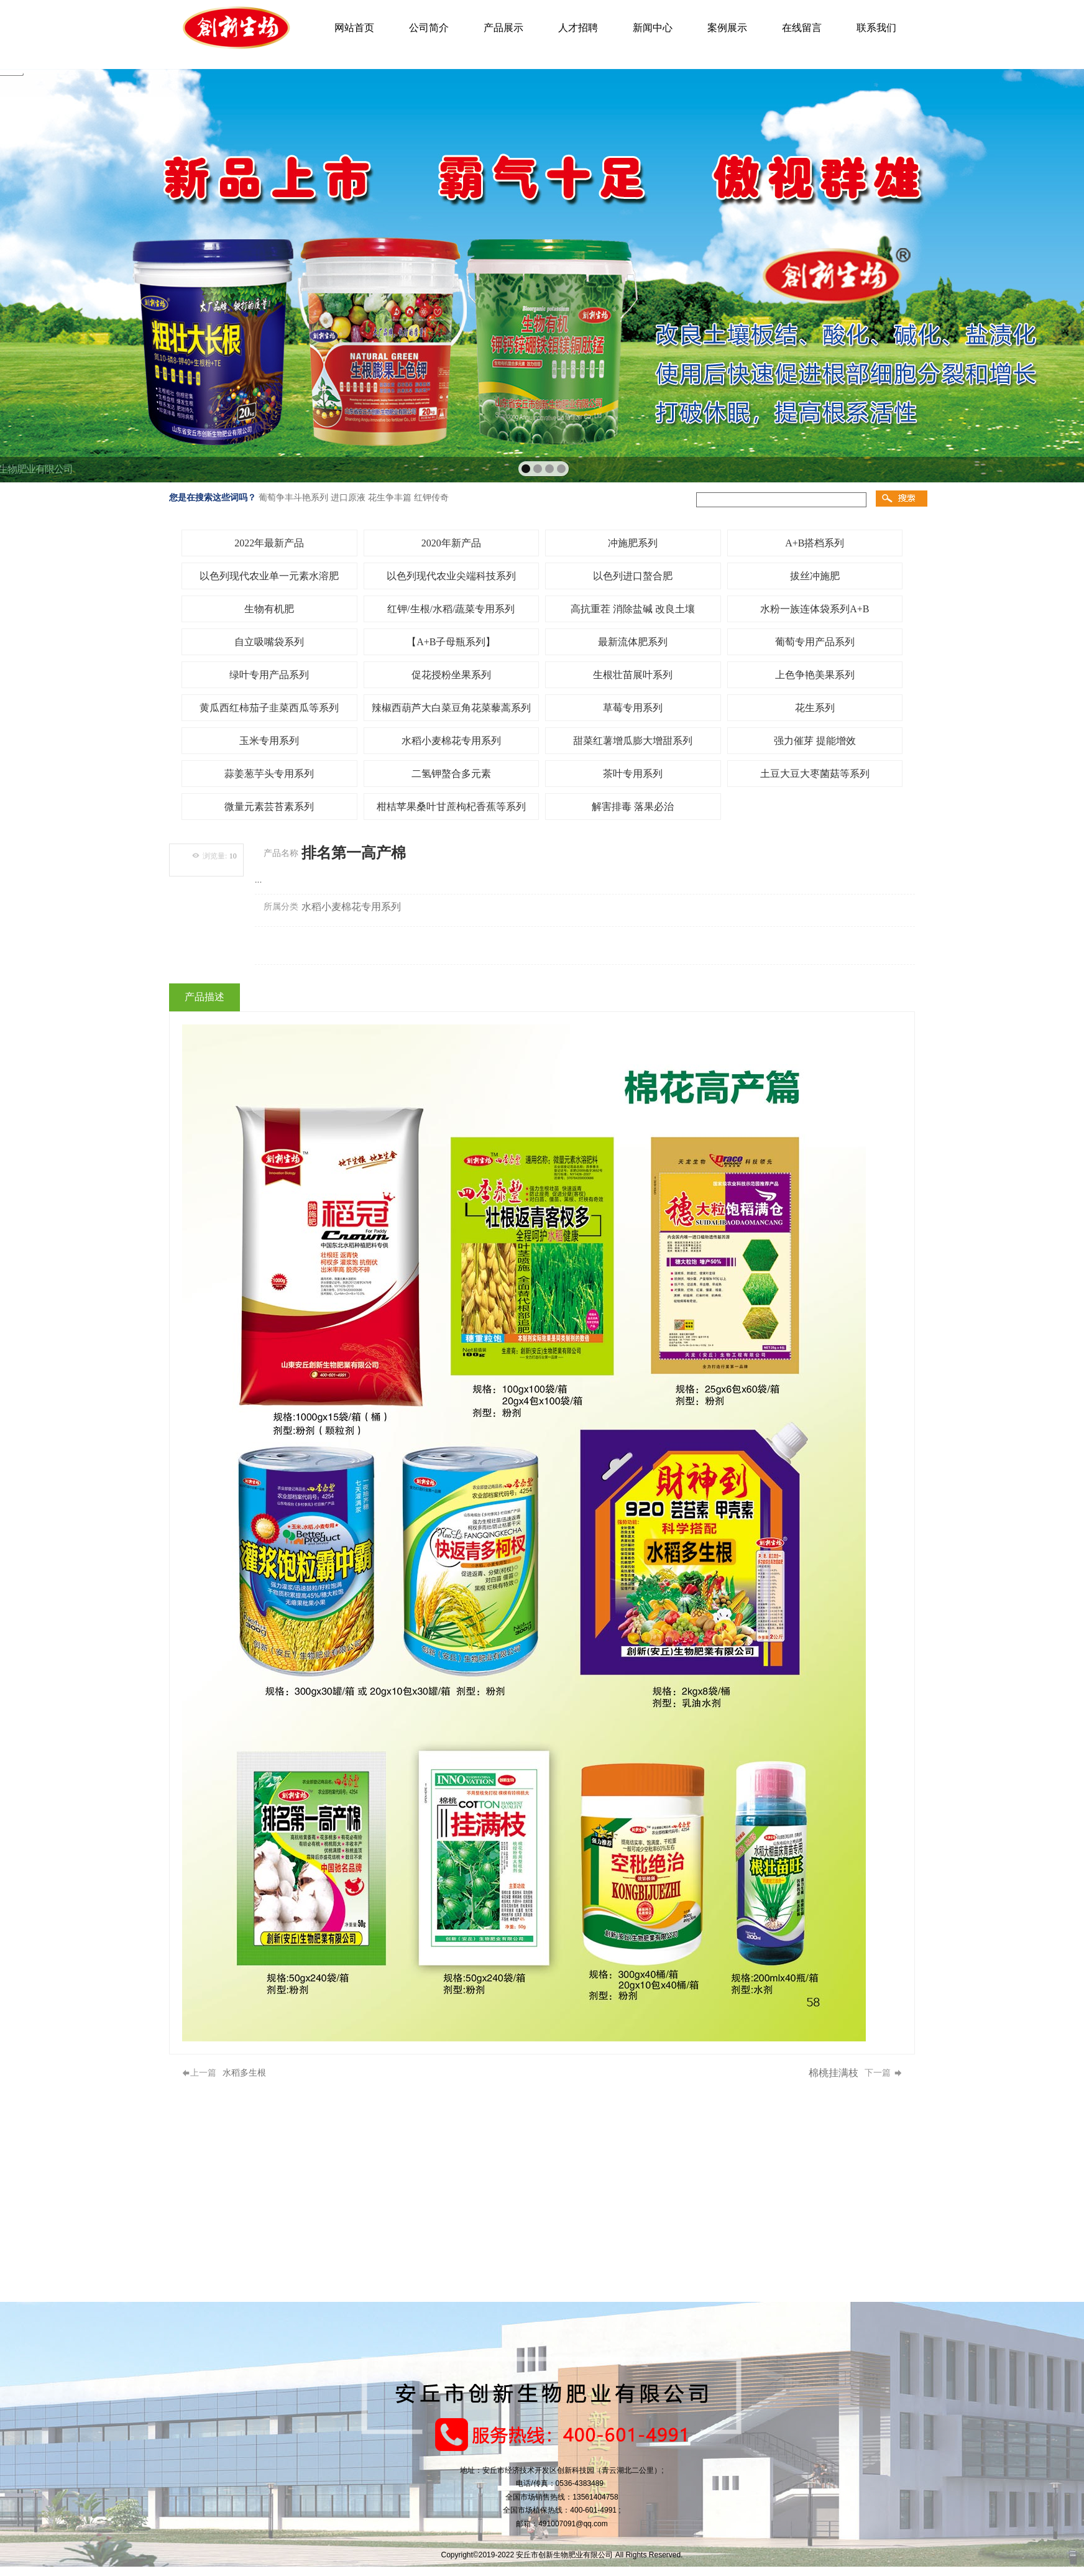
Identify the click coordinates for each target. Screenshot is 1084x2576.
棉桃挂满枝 (833, 2073)
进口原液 (348, 497)
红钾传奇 (431, 497)
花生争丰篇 (389, 497)
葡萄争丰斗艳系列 (293, 497)
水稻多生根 (244, 2072)
